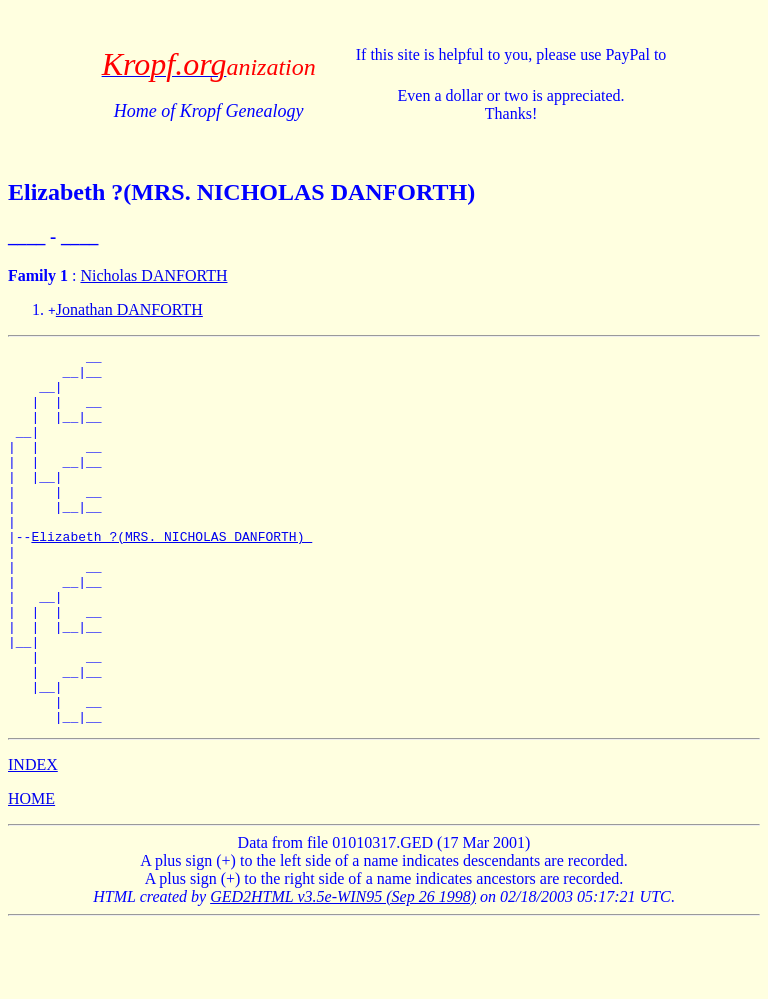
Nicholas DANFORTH (153, 275)
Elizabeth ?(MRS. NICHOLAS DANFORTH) (171, 575)
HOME (31, 873)
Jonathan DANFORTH (129, 309)
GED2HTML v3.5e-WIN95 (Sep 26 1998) (343, 971)
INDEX (33, 839)
